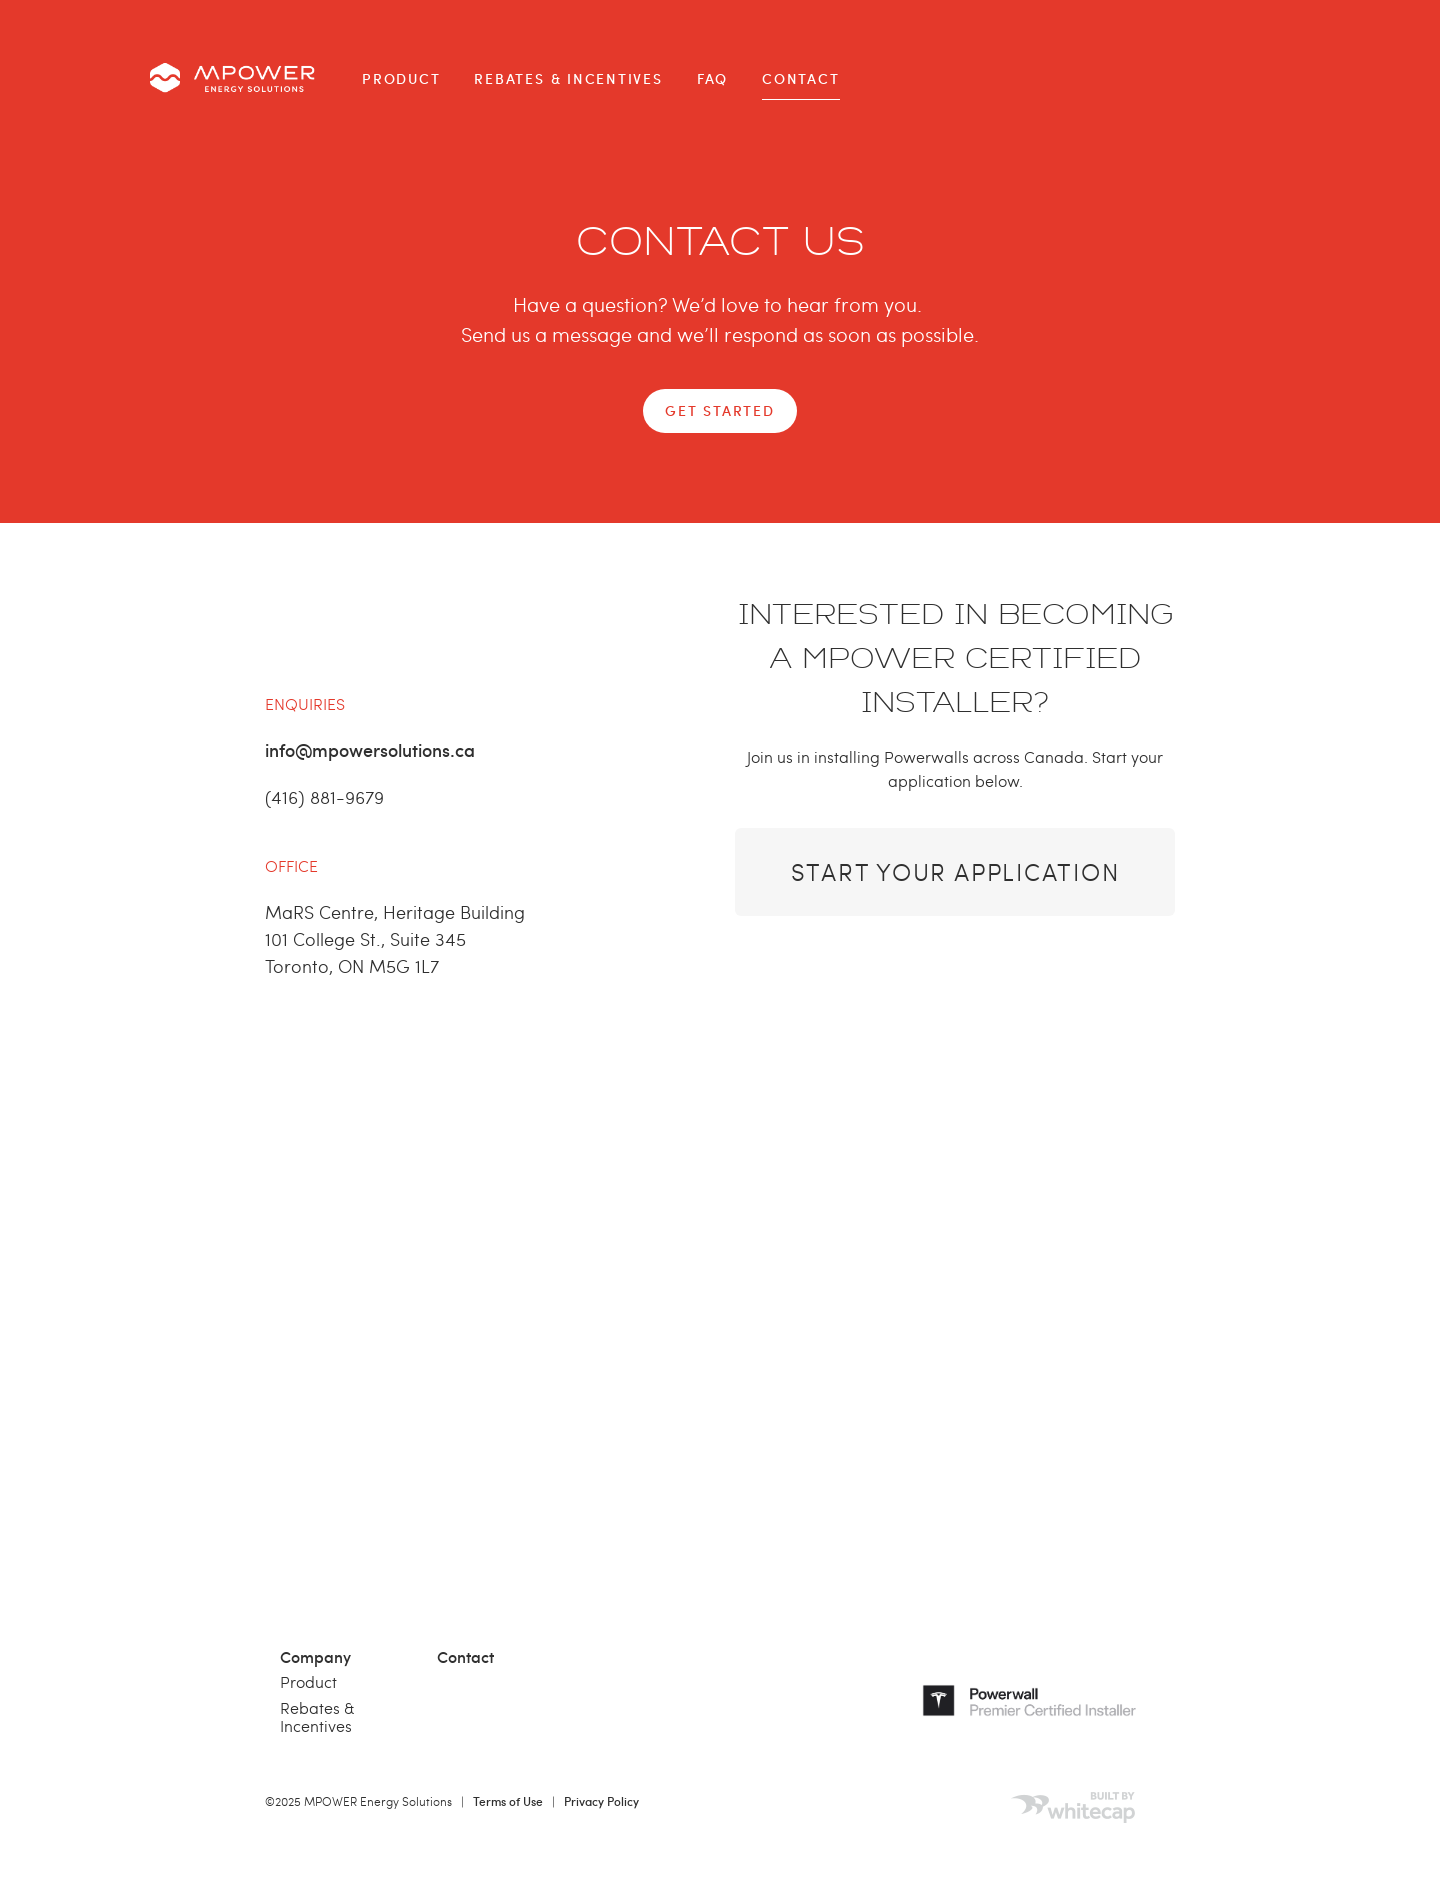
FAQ (712, 78)
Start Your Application (955, 871)
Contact (800, 78)
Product (401, 78)
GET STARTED (719, 410)
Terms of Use (508, 1801)
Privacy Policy (601, 1801)
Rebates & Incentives (568, 78)
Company (315, 1656)
